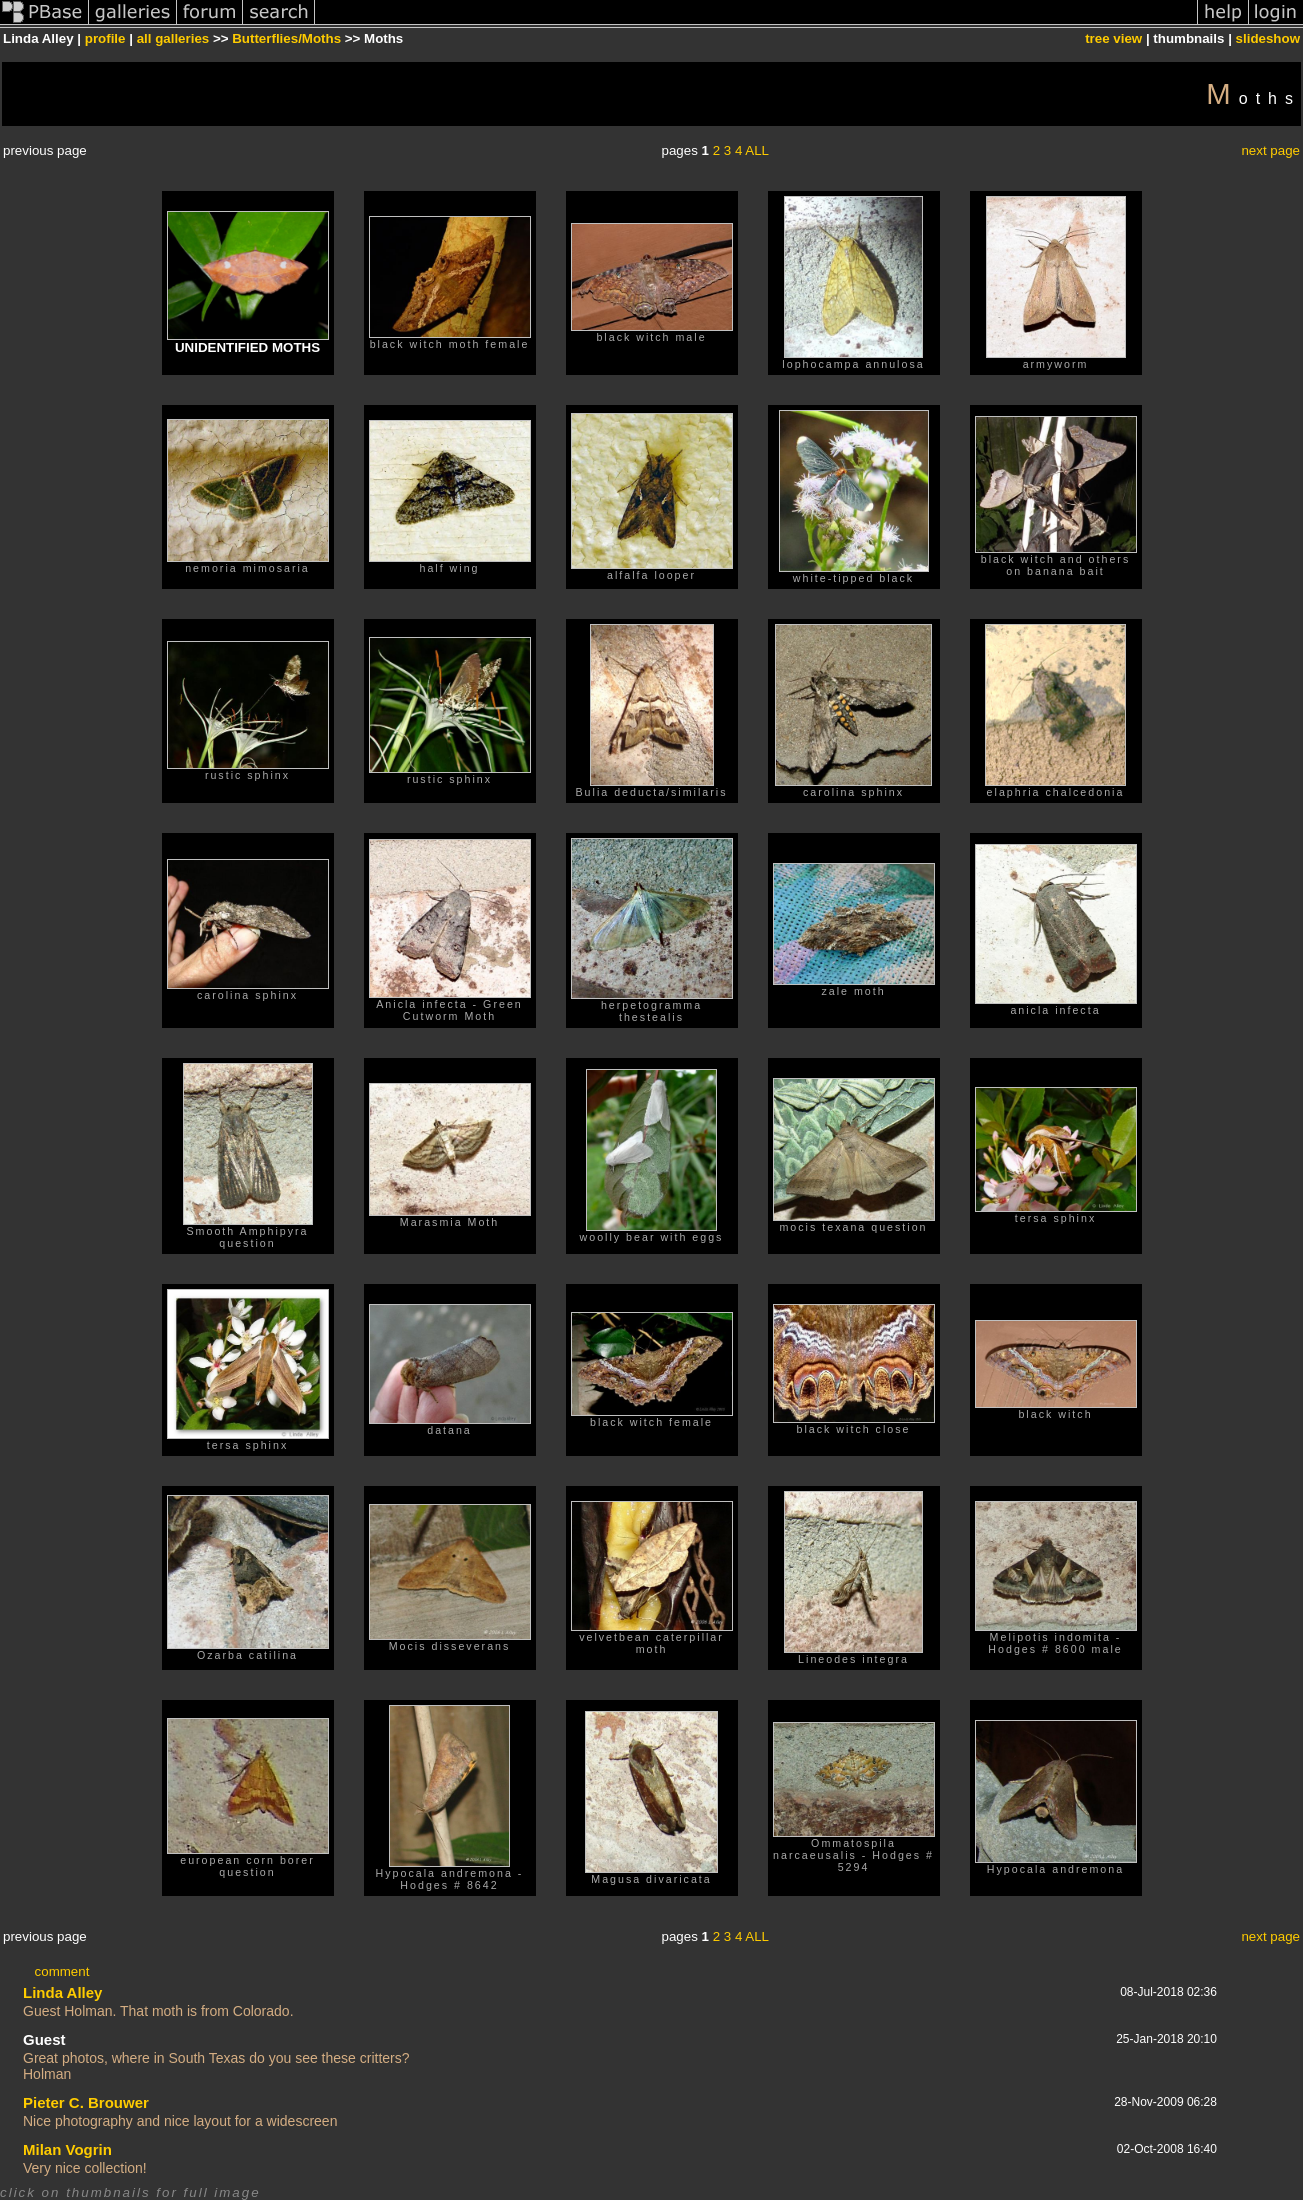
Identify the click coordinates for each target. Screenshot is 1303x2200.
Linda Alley (62, 1992)
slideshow (1268, 38)
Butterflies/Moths (286, 38)
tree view (1113, 38)
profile (105, 38)
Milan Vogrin (67, 2149)
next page (1270, 150)
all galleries (173, 38)
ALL (757, 150)
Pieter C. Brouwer (86, 2102)
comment (62, 1971)
